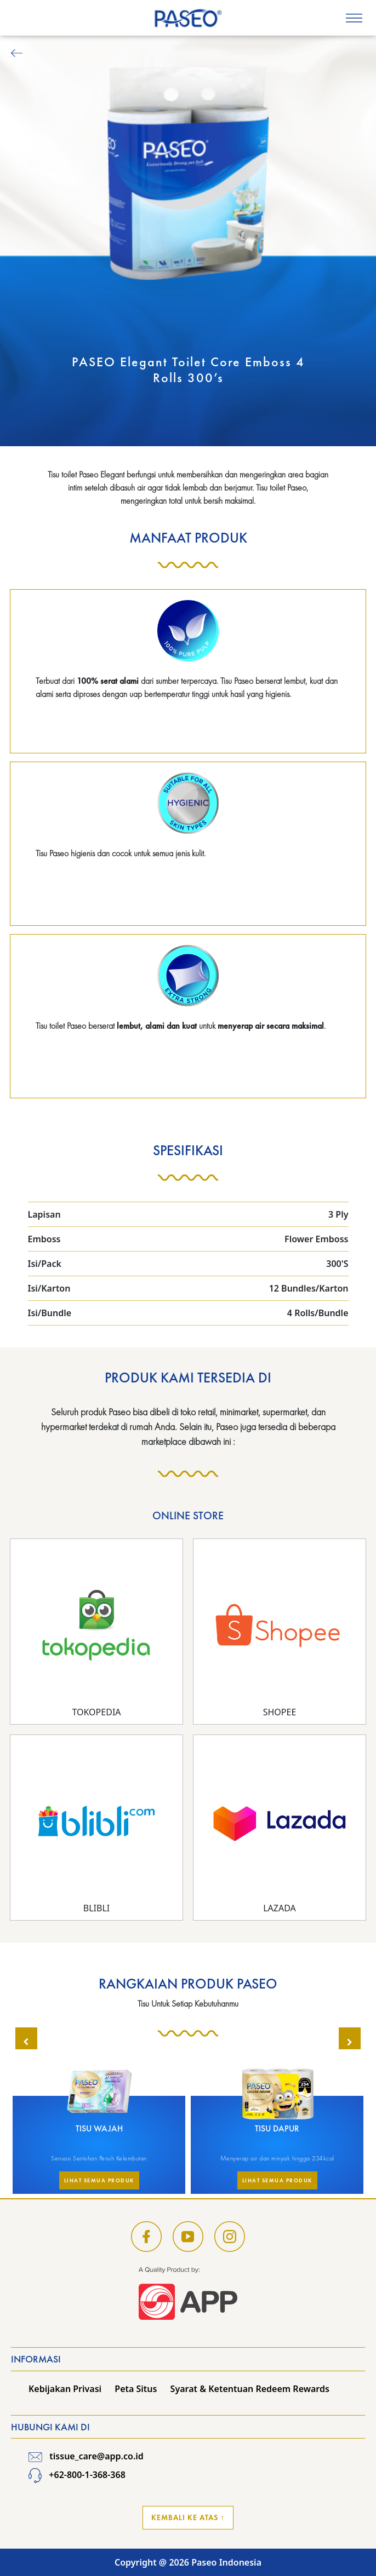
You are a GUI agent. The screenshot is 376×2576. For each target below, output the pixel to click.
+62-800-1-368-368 (77, 2475)
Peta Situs (136, 2389)
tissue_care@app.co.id (86, 2456)
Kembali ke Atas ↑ (188, 2517)
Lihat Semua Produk (99, 2180)
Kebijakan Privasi (65, 2389)
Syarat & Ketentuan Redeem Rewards (249, 2389)
